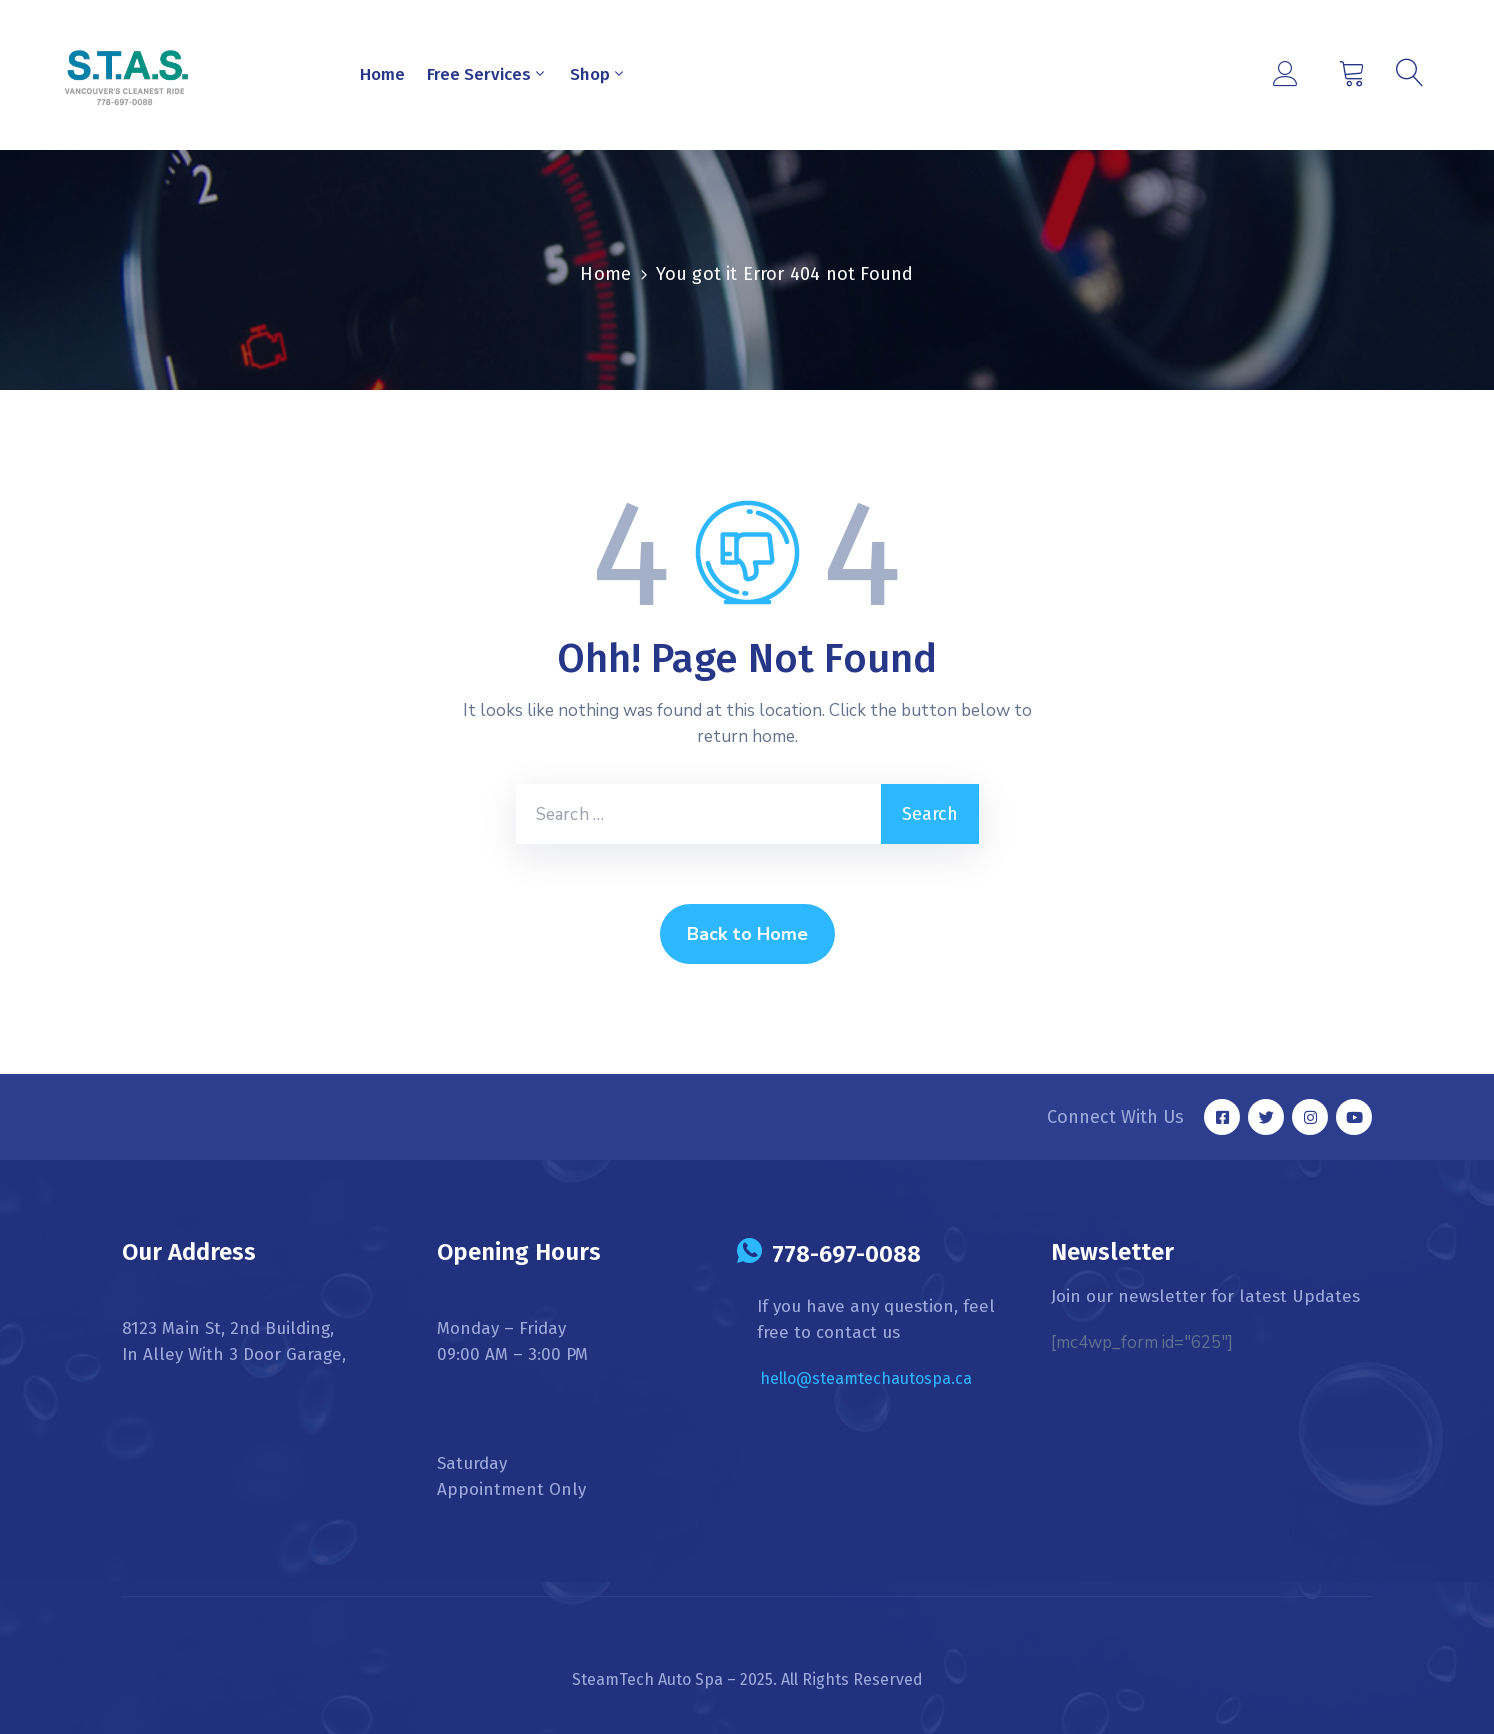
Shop (598, 74)
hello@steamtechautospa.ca (866, 1378)
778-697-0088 (846, 1254)
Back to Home (747, 934)
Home (382, 74)
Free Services (487, 74)
